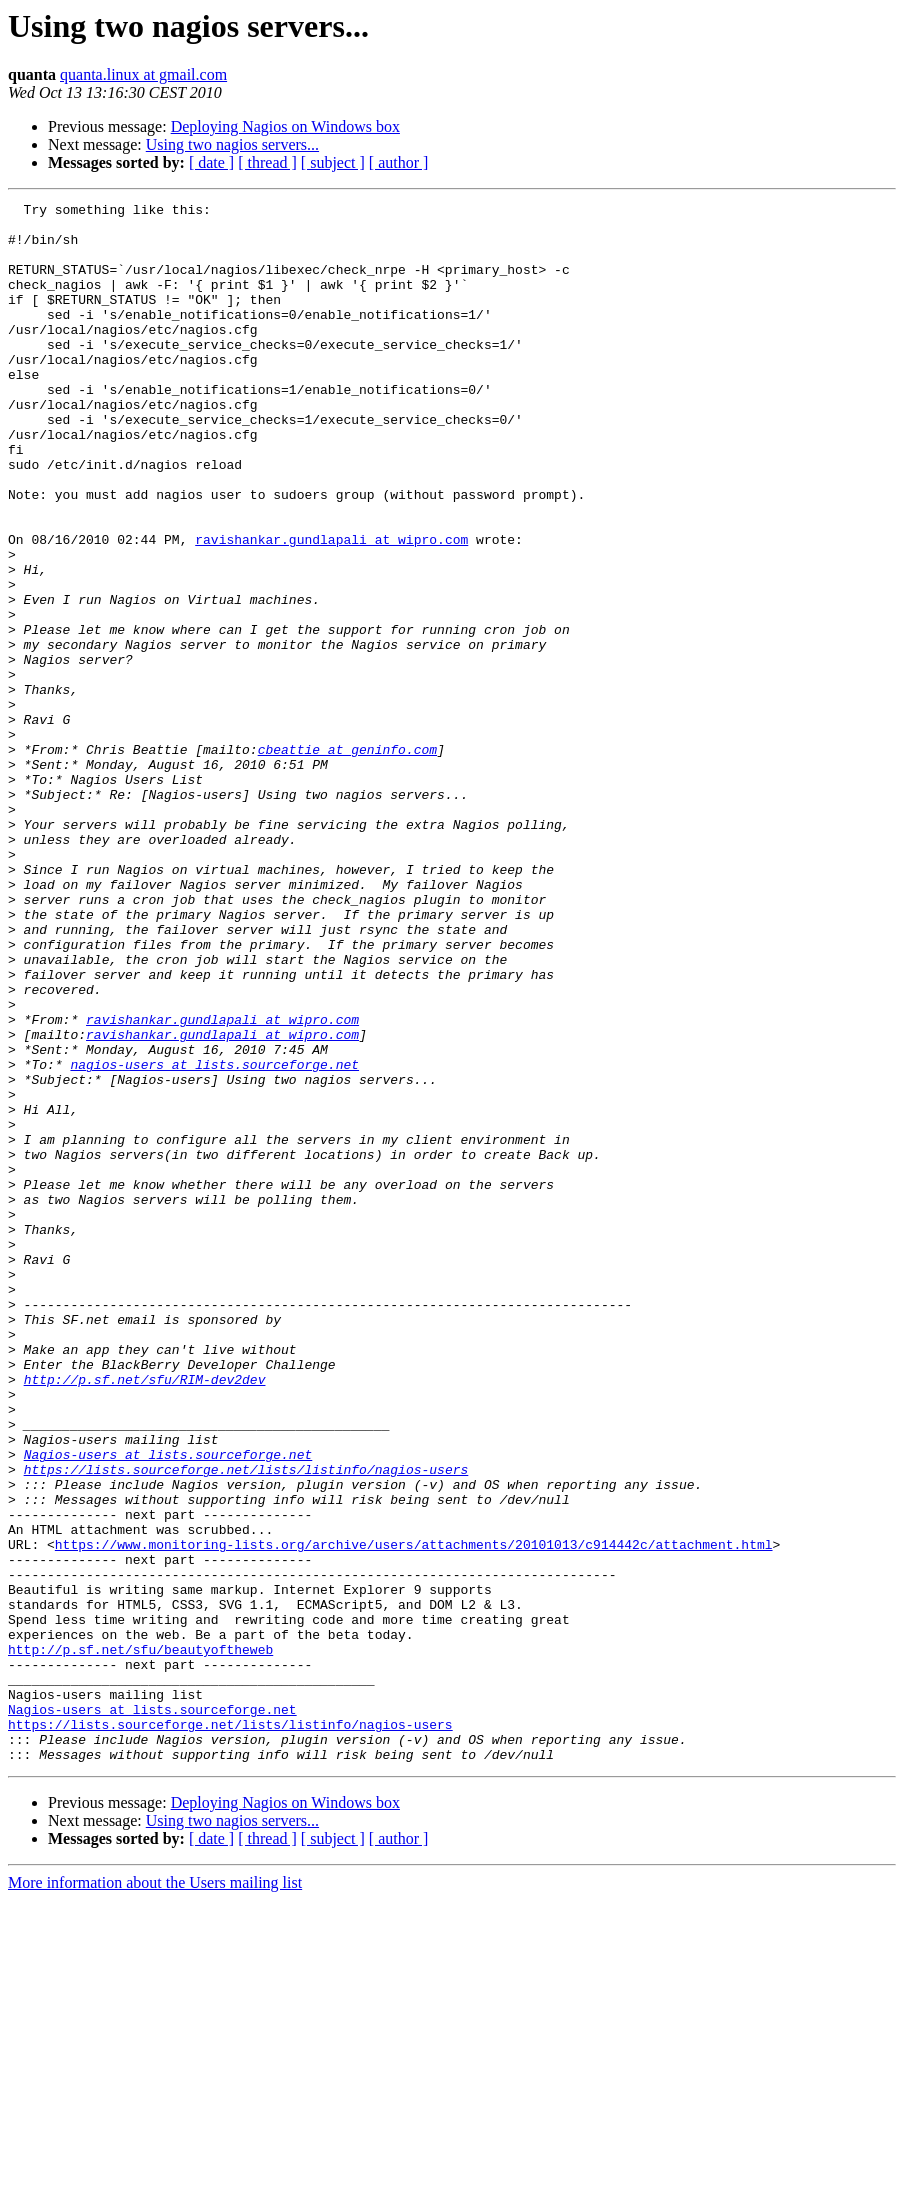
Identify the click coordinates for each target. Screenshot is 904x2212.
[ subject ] (333, 162)
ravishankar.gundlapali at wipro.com (331, 608)
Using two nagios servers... (232, 144)
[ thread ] (267, 162)
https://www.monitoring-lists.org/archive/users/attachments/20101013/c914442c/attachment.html (414, 1814)
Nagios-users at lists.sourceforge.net (168, 1706)
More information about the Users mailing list (155, 2194)
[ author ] (399, 162)
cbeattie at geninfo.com (347, 860)
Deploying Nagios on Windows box (285, 126)
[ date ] (211, 162)
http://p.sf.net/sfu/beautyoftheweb (140, 1940)
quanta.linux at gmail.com (143, 74)
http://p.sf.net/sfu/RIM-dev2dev (145, 1616)
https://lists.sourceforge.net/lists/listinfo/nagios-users (246, 1724)
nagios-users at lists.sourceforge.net (214, 1238)
